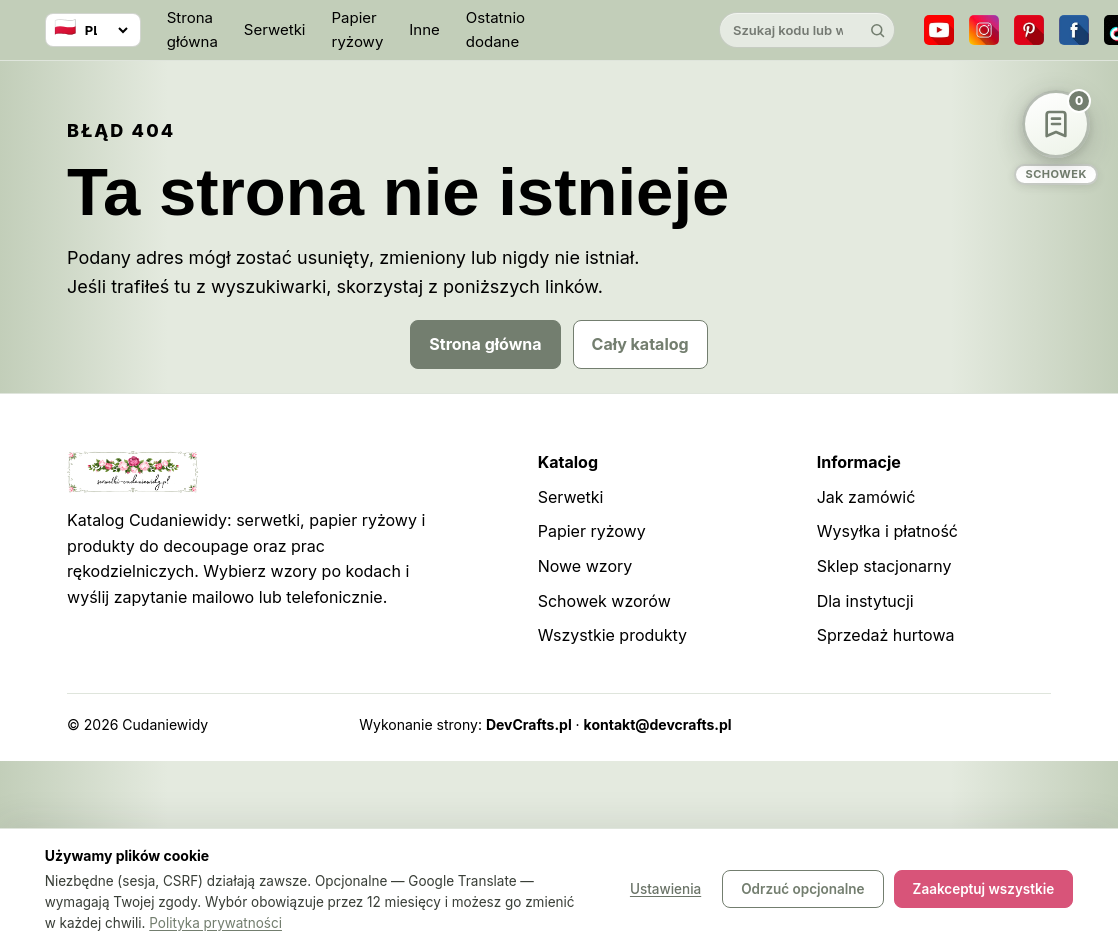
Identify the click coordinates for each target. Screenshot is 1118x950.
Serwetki (275, 29)
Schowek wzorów (604, 601)
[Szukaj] (877, 30)
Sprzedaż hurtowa (886, 635)
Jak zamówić (866, 497)
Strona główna (192, 29)
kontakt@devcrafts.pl (658, 724)
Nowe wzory (585, 566)
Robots (975, 724)
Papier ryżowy (358, 29)
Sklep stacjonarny (884, 566)
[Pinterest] (1029, 30)
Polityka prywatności (215, 923)
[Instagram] (984, 30)
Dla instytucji (865, 601)
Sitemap (910, 724)
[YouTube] (939, 30)
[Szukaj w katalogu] (790, 30)
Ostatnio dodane (495, 29)
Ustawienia (665, 890)
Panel (1032, 724)
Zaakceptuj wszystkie (984, 890)
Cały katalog (640, 344)
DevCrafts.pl (529, 724)
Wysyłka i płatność (887, 531)
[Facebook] (1074, 30)
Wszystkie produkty (612, 635)
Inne (424, 29)
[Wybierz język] (93, 30)
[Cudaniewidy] (622, 30)
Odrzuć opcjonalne (802, 890)
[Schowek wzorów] (1056, 137)
